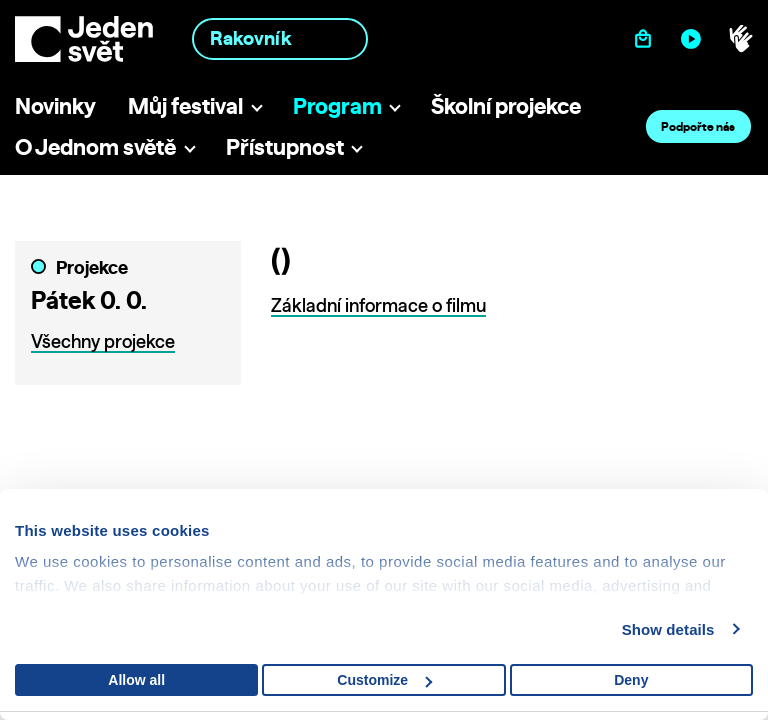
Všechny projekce (103, 341)
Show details (668, 629)
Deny (631, 680)
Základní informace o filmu (378, 305)
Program (337, 105)
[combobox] (280, 38)
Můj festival (185, 105)
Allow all (136, 680)
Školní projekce (506, 105)
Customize (384, 680)
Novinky (55, 105)
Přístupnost (285, 146)
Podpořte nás (698, 126)
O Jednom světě (95, 146)
